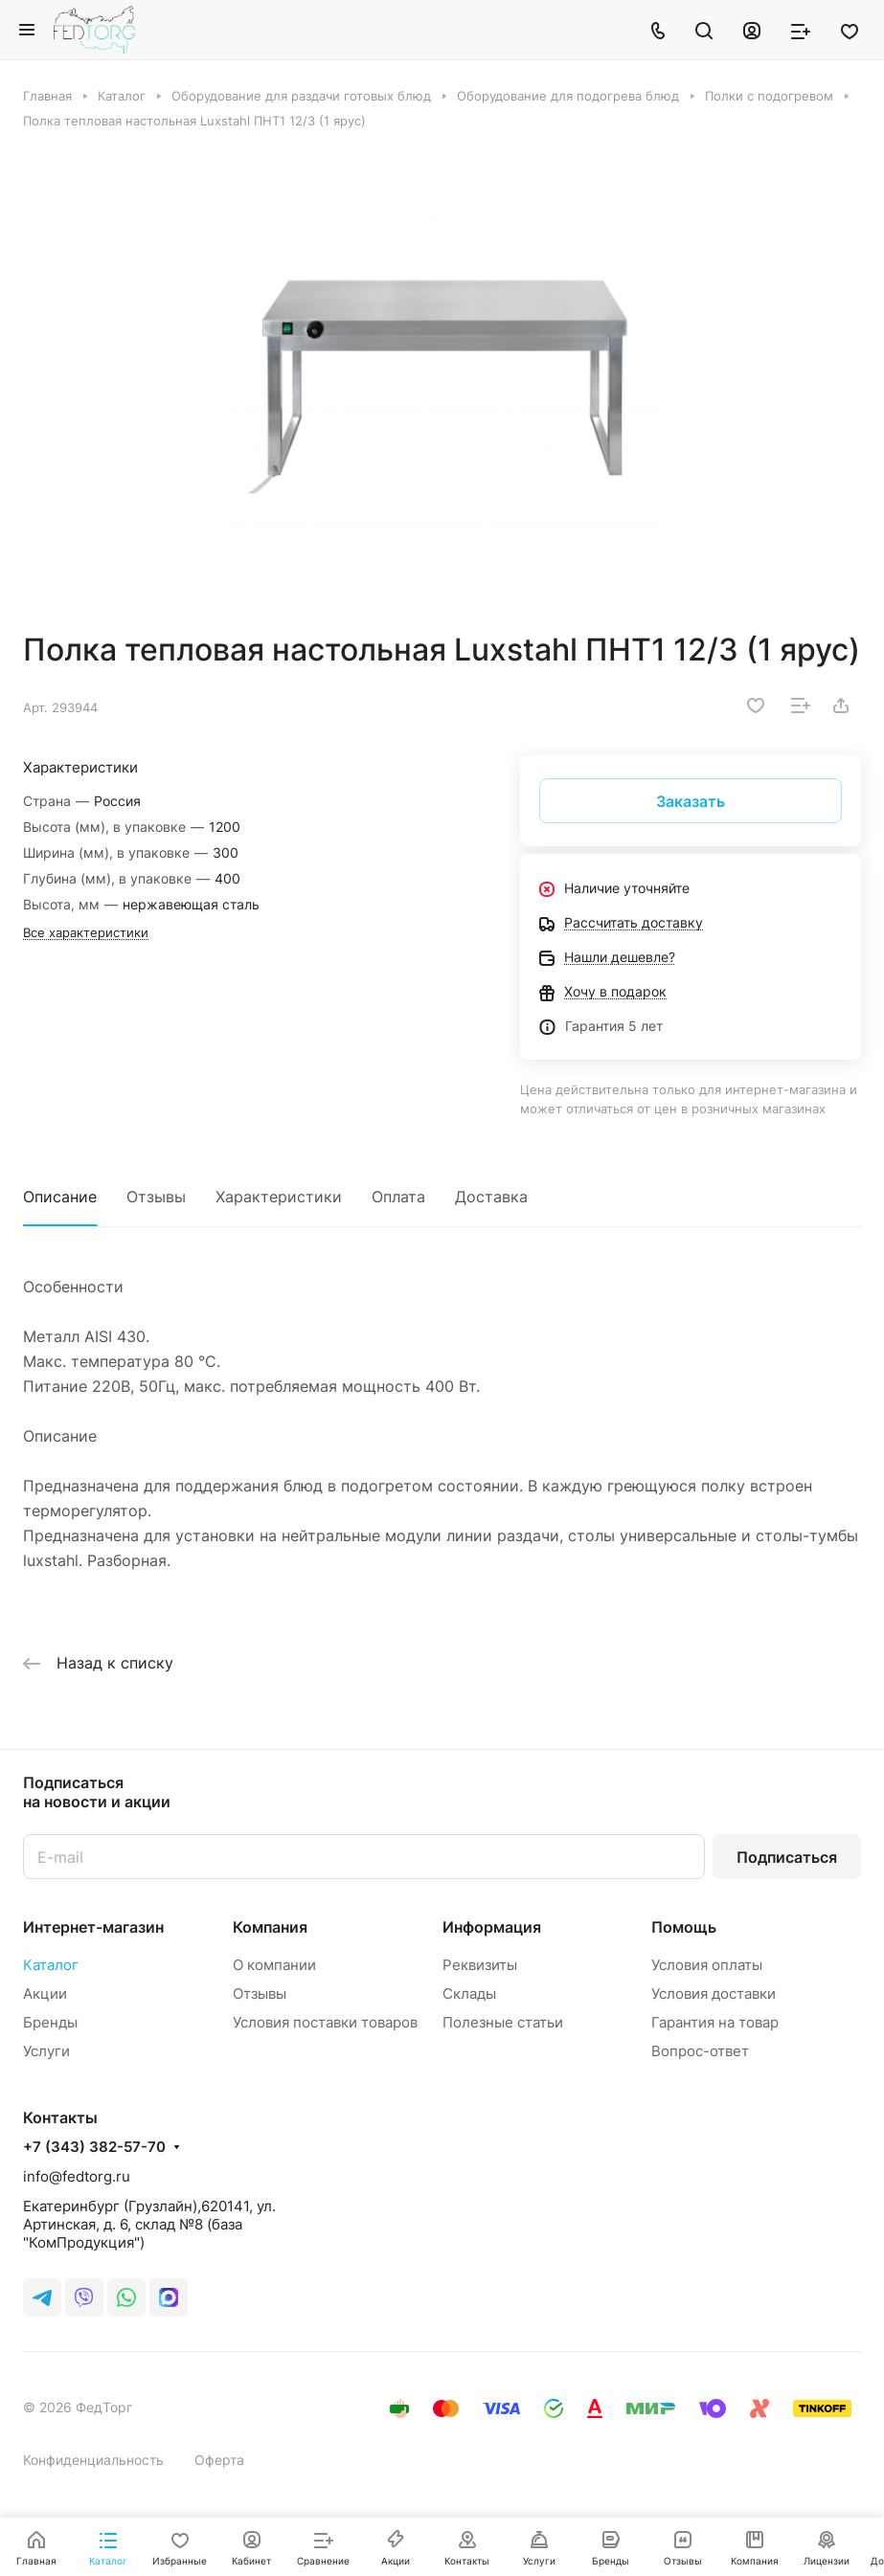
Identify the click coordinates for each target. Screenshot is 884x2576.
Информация (491, 1927)
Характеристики (278, 1196)
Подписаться (787, 1857)
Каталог (51, 1965)
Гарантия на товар (715, 2022)
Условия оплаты (706, 1965)
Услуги (46, 2051)
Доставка (491, 1196)
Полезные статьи (502, 2022)
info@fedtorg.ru (76, 2176)
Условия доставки (713, 1993)
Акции (45, 1993)
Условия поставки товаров (325, 2022)
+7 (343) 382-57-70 (94, 2147)
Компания (270, 1927)
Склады (469, 1993)
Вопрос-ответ (700, 2051)
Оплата (398, 1196)
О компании (274, 1965)
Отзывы (156, 1196)
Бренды (50, 2022)
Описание (60, 1196)
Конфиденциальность (93, 2460)
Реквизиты (479, 1965)
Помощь (683, 1927)
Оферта (219, 2460)
